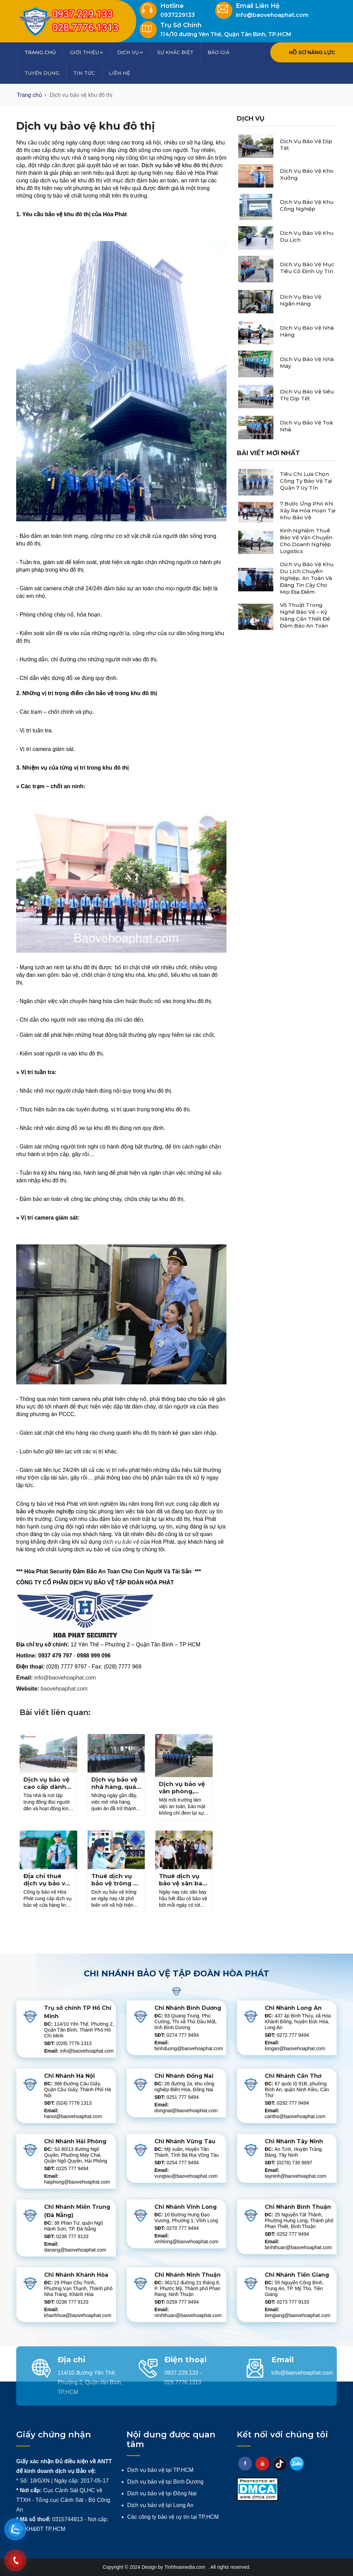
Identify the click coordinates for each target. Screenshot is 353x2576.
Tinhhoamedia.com (185, 2567)
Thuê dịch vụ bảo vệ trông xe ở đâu (115, 1883)
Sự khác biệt (175, 52)
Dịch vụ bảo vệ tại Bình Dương (165, 2482)
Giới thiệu (86, 52)
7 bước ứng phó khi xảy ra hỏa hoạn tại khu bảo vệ (307, 510)
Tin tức (84, 73)
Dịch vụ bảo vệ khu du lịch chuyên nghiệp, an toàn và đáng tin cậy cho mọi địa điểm (307, 578)
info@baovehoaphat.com (64, 1678)
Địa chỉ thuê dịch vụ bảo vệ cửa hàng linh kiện (46, 1887)
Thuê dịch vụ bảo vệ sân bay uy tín (182, 1883)
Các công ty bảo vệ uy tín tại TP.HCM (173, 2517)
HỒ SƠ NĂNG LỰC (312, 52)
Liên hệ (119, 73)
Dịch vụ (130, 52)
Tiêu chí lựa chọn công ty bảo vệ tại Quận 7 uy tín (306, 481)
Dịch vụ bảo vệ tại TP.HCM (160, 2470)
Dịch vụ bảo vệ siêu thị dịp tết (307, 395)
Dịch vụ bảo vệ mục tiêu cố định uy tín (307, 267)
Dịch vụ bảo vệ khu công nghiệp (307, 205)
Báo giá (218, 52)
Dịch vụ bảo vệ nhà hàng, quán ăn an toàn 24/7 (116, 1786)
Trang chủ (40, 52)
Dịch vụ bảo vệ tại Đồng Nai (161, 2493)
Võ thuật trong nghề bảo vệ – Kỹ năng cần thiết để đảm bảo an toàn (305, 615)
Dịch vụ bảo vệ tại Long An (160, 2505)
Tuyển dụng (41, 73)
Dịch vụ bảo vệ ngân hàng (300, 300)
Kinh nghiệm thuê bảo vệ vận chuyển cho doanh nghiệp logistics (306, 540)
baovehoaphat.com (64, 1689)
